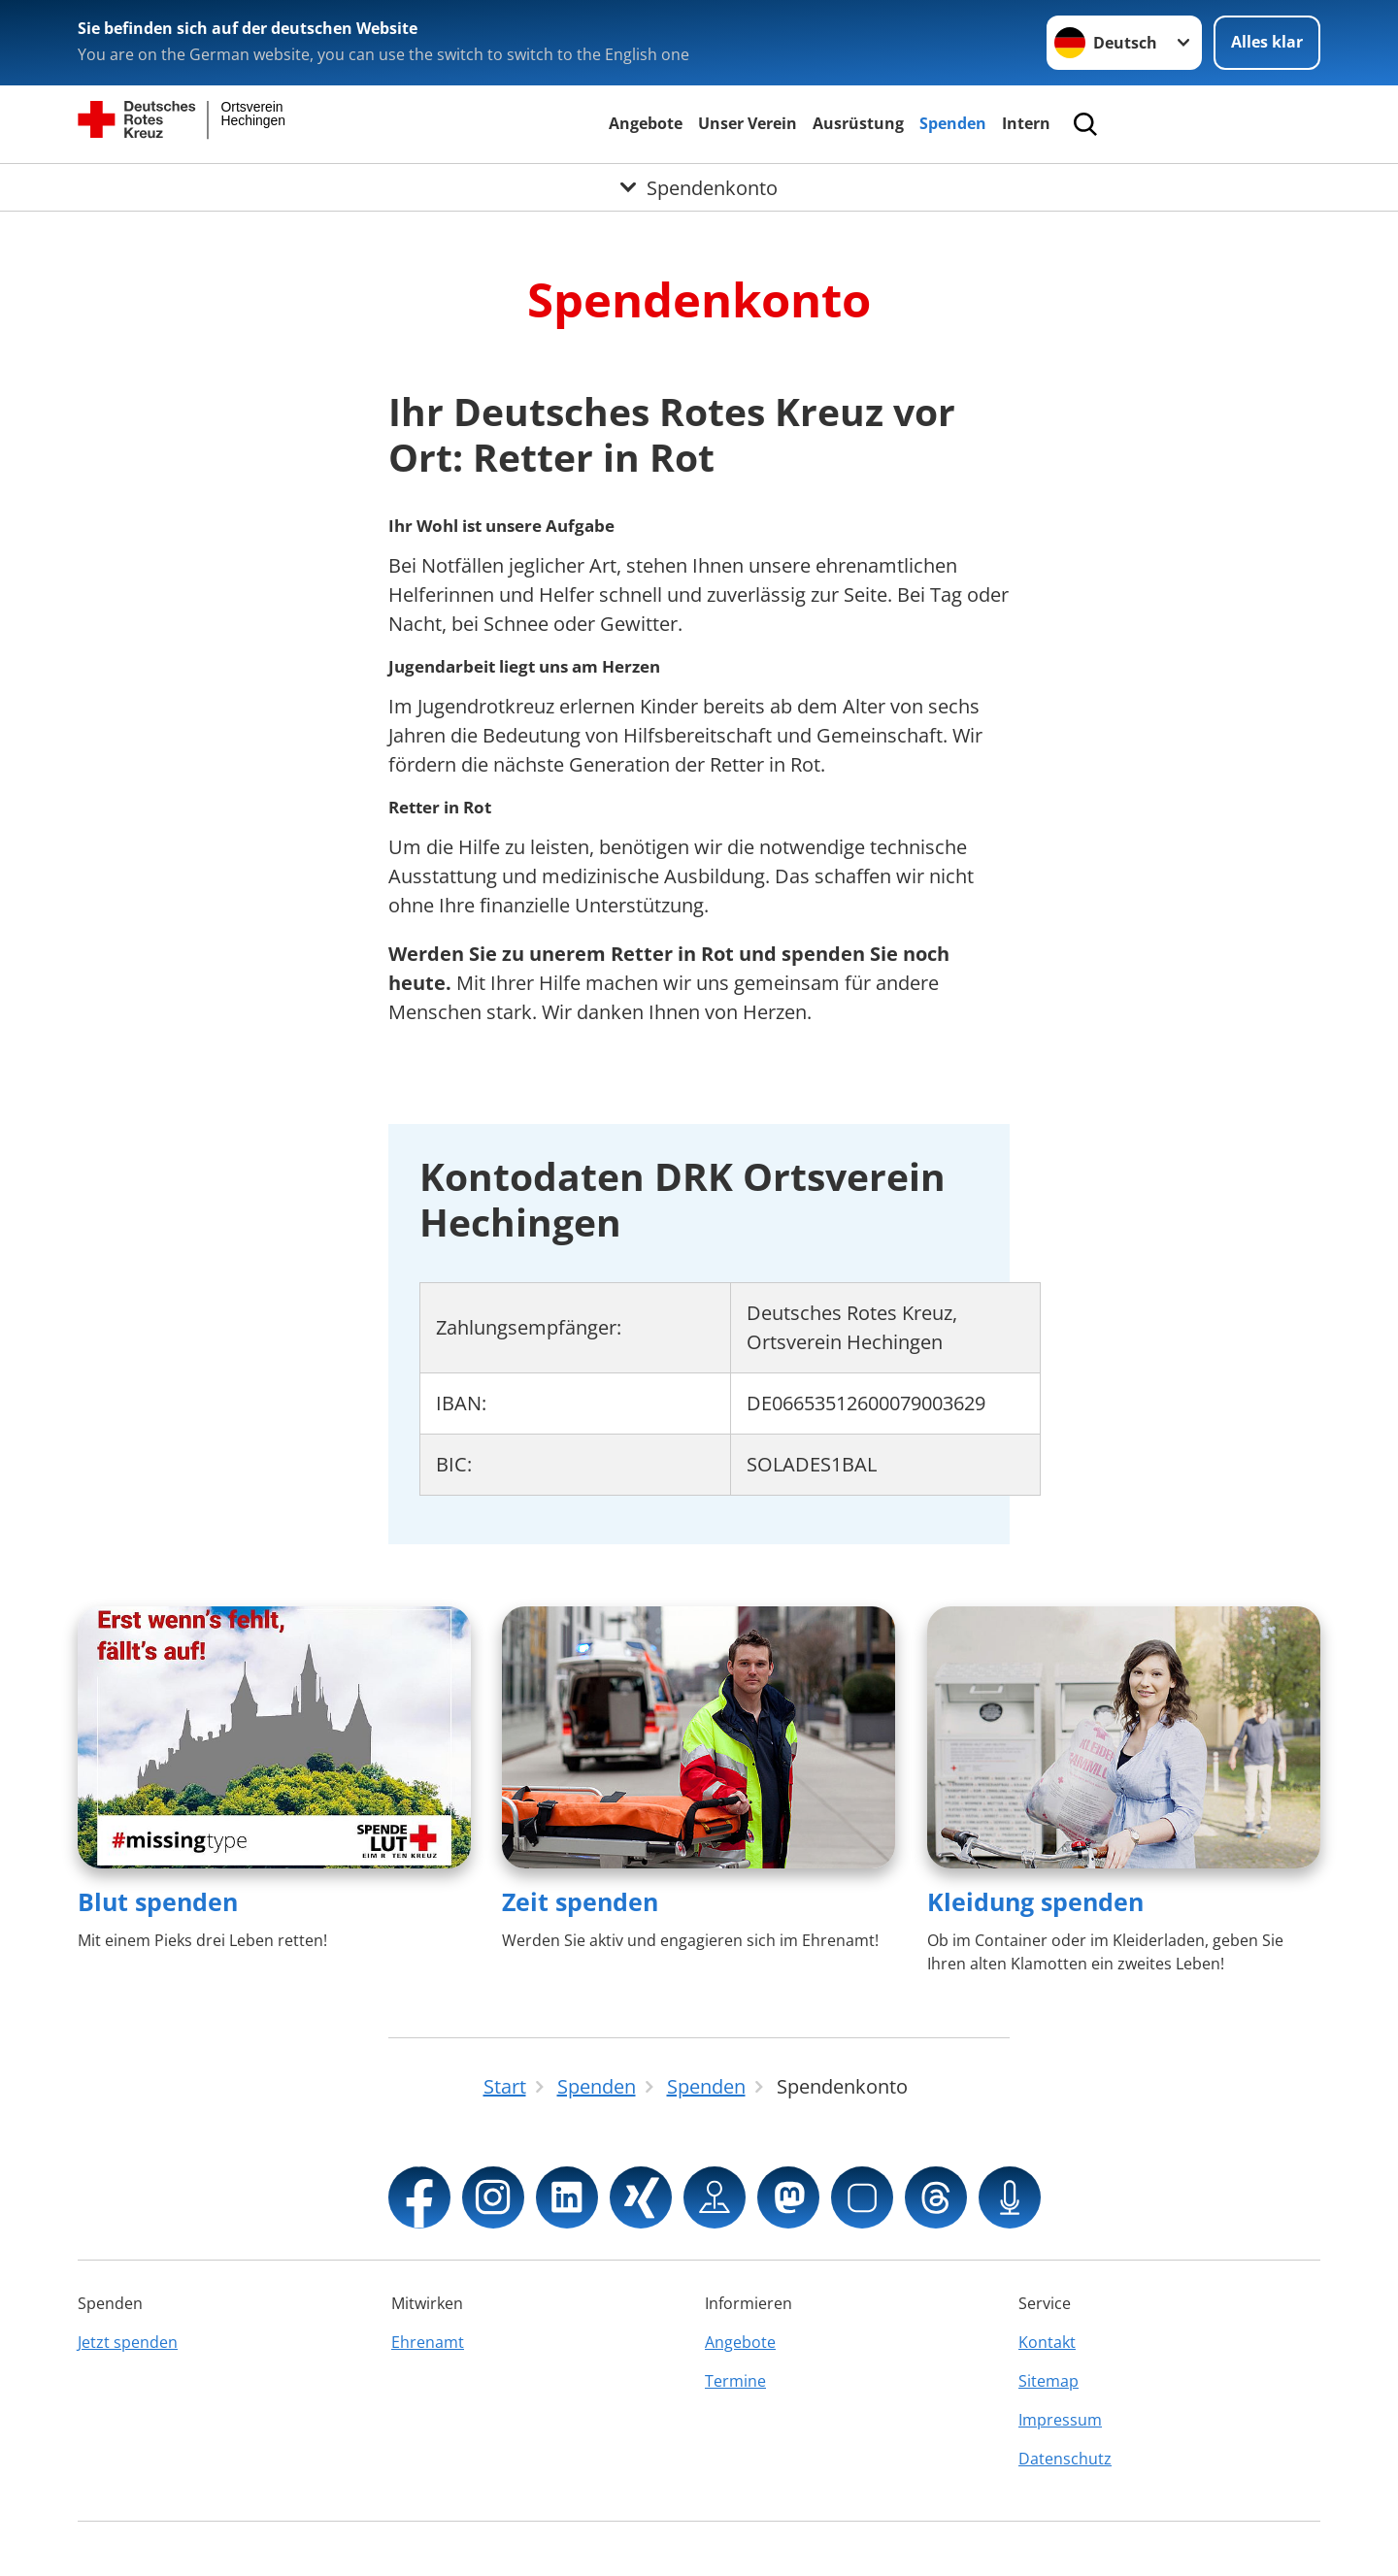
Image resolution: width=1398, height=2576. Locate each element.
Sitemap (1048, 2381)
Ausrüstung (858, 123)
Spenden (952, 123)
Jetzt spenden (128, 2342)
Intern (1026, 123)
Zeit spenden (580, 1901)
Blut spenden (158, 1901)
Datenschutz (1065, 2458)
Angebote (645, 123)
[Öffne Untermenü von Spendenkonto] (699, 187)
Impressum (1060, 2419)
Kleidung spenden (1035, 1901)
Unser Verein (747, 123)
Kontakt (1047, 2342)
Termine (735, 2381)
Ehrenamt (427, 2342)
